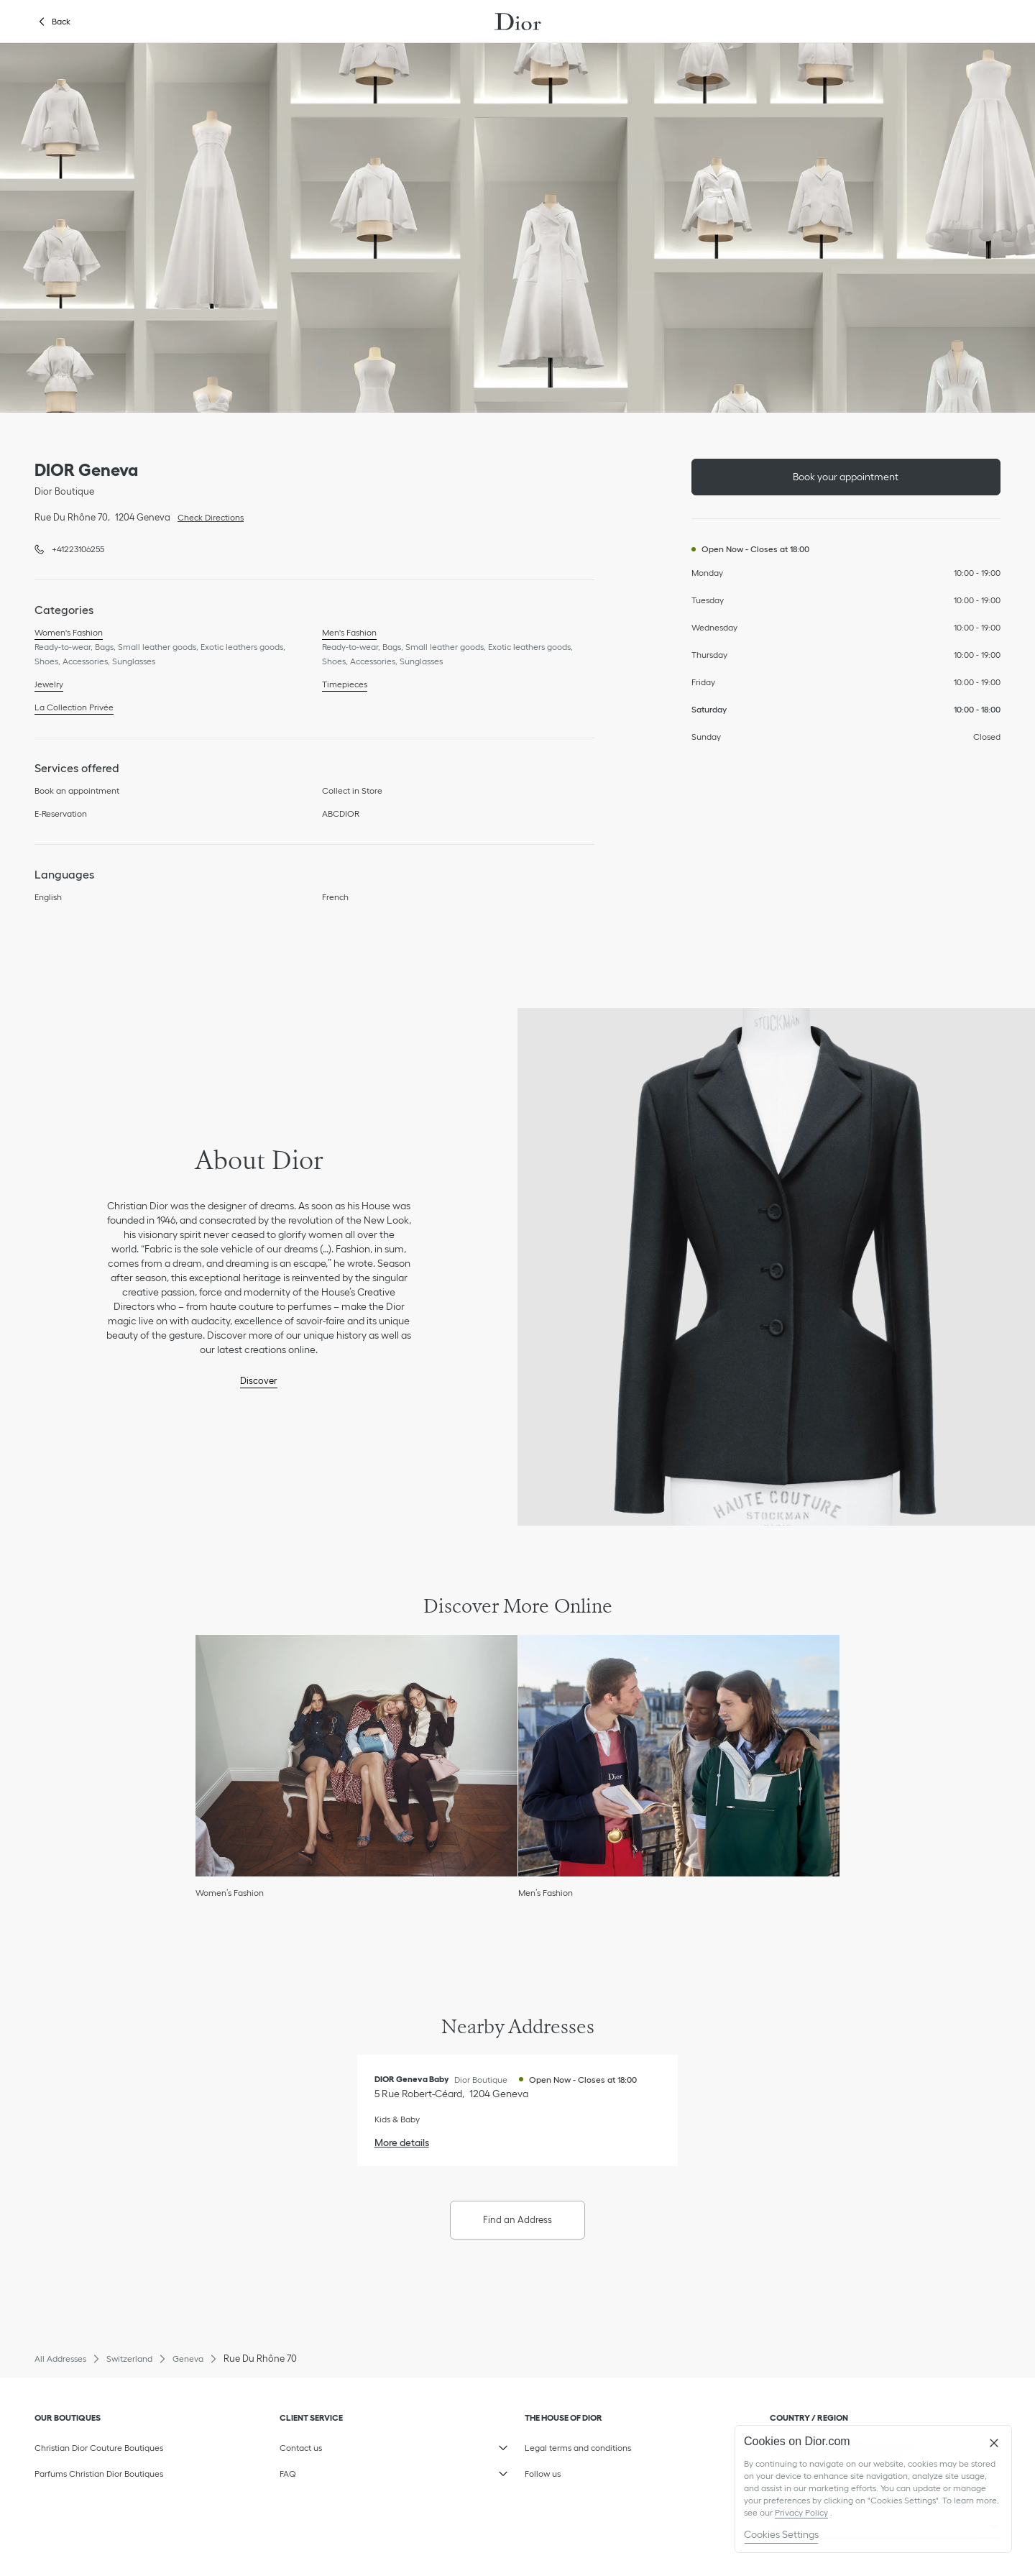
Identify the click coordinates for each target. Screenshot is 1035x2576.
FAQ (348, 2470)
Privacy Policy (801, 2512)
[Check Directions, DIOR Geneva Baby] (451, 2093)
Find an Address (517, 2219)
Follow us (593, 2470)
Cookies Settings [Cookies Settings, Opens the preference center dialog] (781, 2534)
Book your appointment (845, 476)
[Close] (994, 2443)
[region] (873, 2489)
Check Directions (207, 516)
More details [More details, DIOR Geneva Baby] (401, 2142)
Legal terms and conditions (593, 2444)
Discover (258, 1380)
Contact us (348, 2444)
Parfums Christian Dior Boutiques (98, 2473)
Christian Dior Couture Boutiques (98, 2447)
